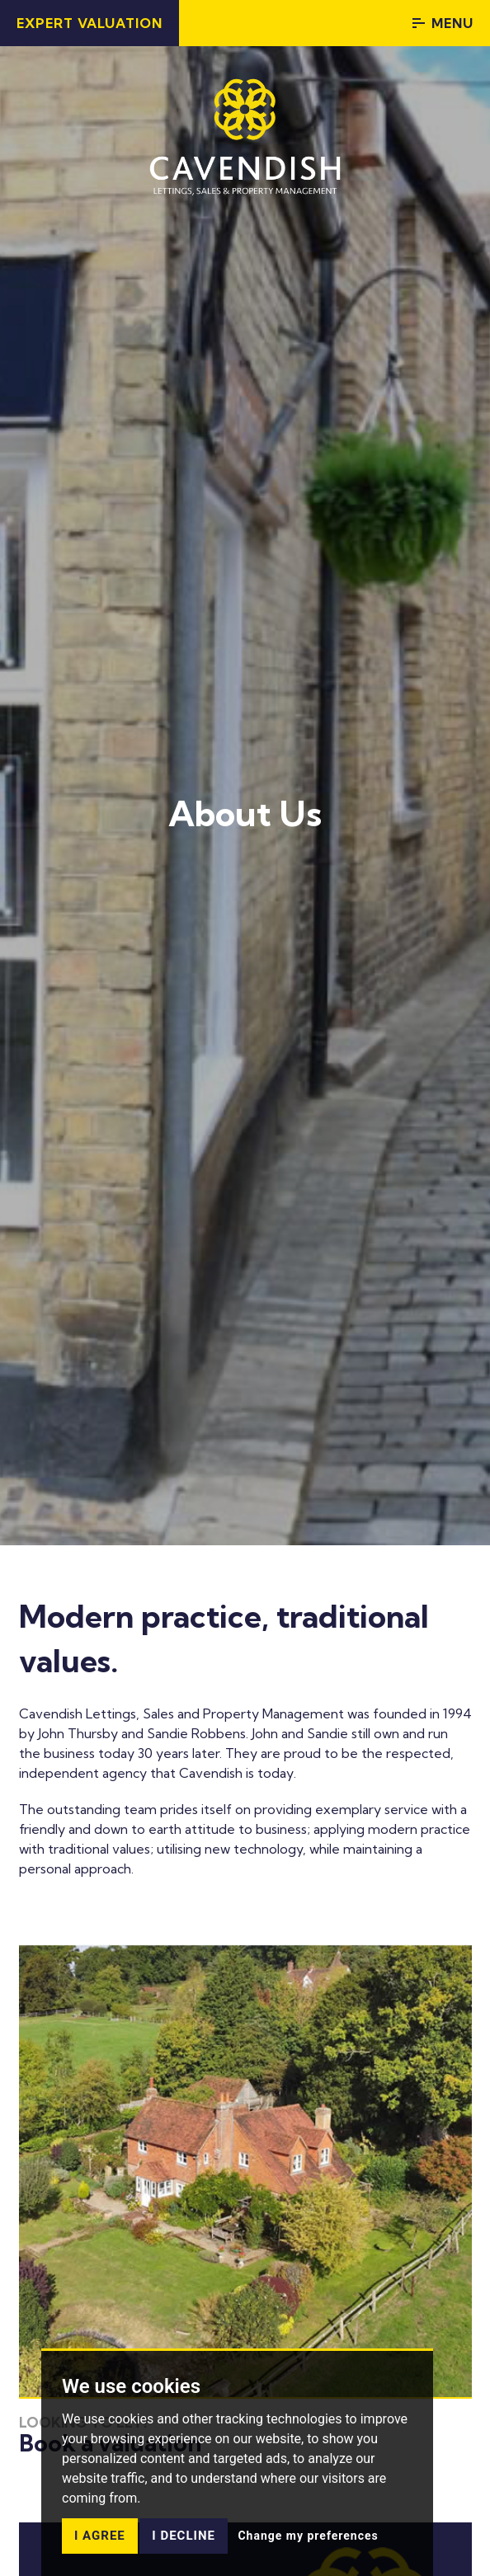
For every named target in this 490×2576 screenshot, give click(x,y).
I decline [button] (183, 2535)
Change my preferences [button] (308, 2535)
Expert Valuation (89, 23)
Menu (443, 23)
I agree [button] (99, 2535)
